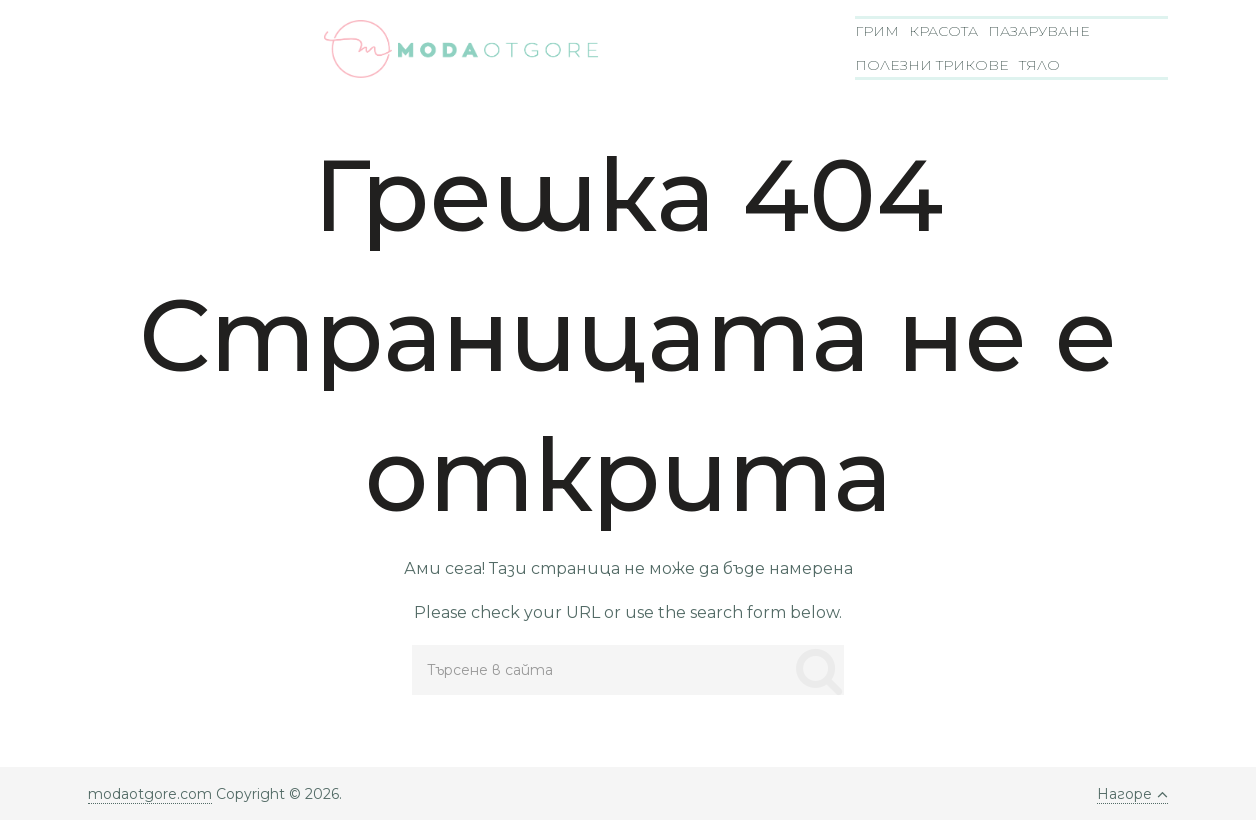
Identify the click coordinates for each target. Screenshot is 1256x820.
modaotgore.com (150, 794)
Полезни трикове (932, 65)
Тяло (1039, 65)
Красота (943, 31)
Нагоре (1132, 794)
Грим (877, 31)
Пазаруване (1039, 31)
